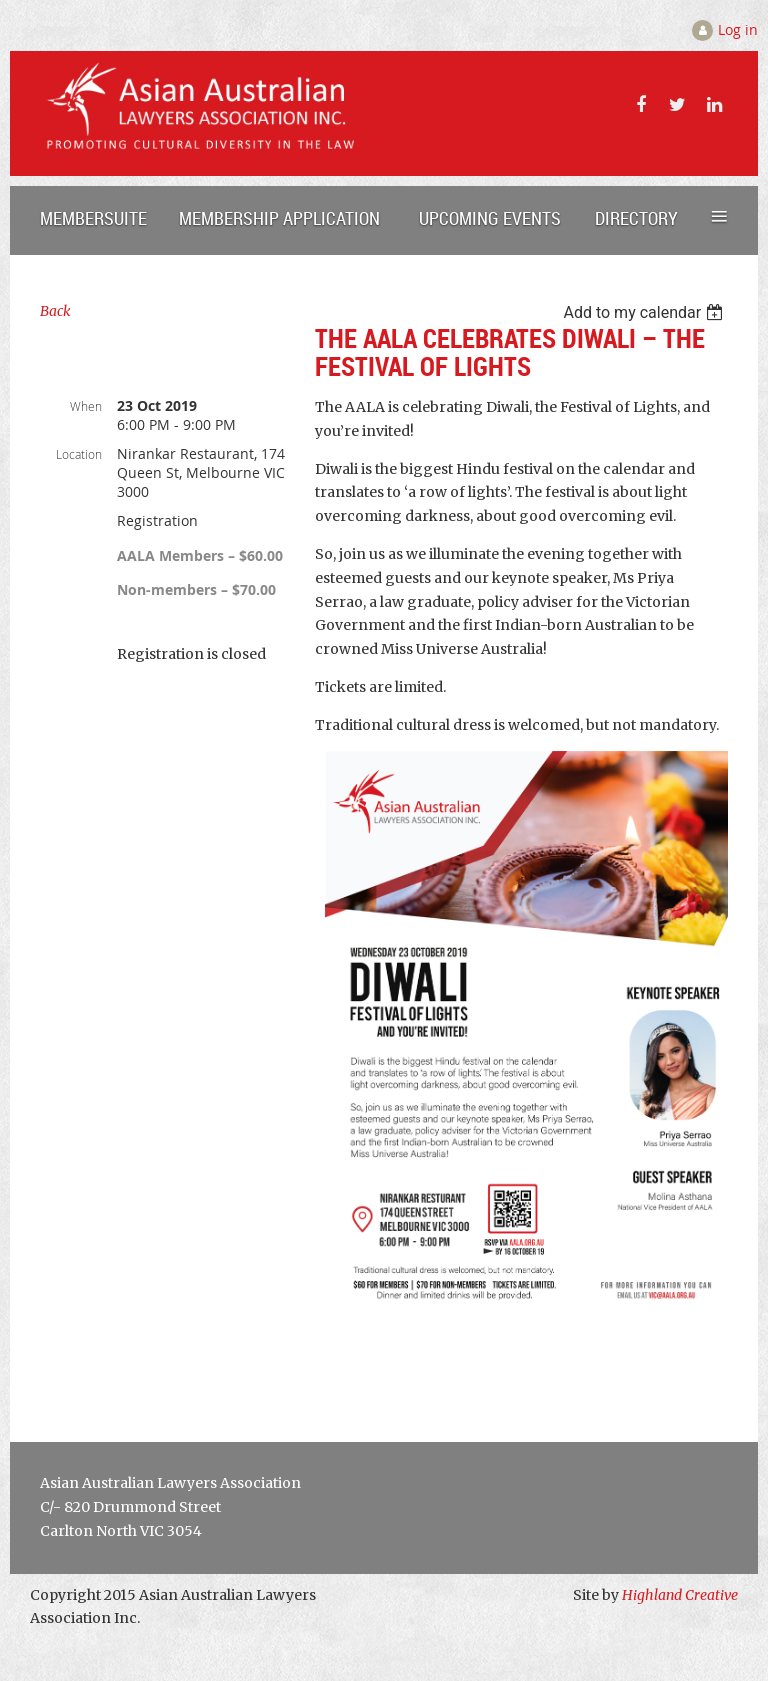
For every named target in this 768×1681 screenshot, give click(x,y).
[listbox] (645, 312)
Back (55, 311)
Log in (738, 29)
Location (79, 454)
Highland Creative (680, 1595)
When (86, 406)
